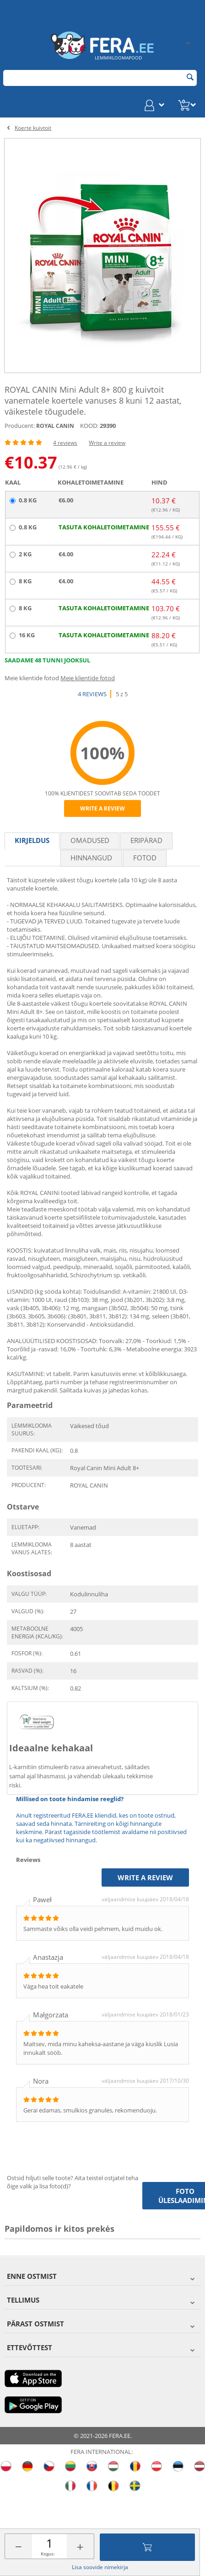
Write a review (107, 443)
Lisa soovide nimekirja (100, 2567)
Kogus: (48, 2553)
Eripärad (146, 840)
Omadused (89, 840)
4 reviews (65, 443)
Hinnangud (91, 857)
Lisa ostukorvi (147, 2547)
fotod (144, 857)
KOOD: (89, 425)
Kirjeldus (32, 840)
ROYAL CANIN (55, 426)
